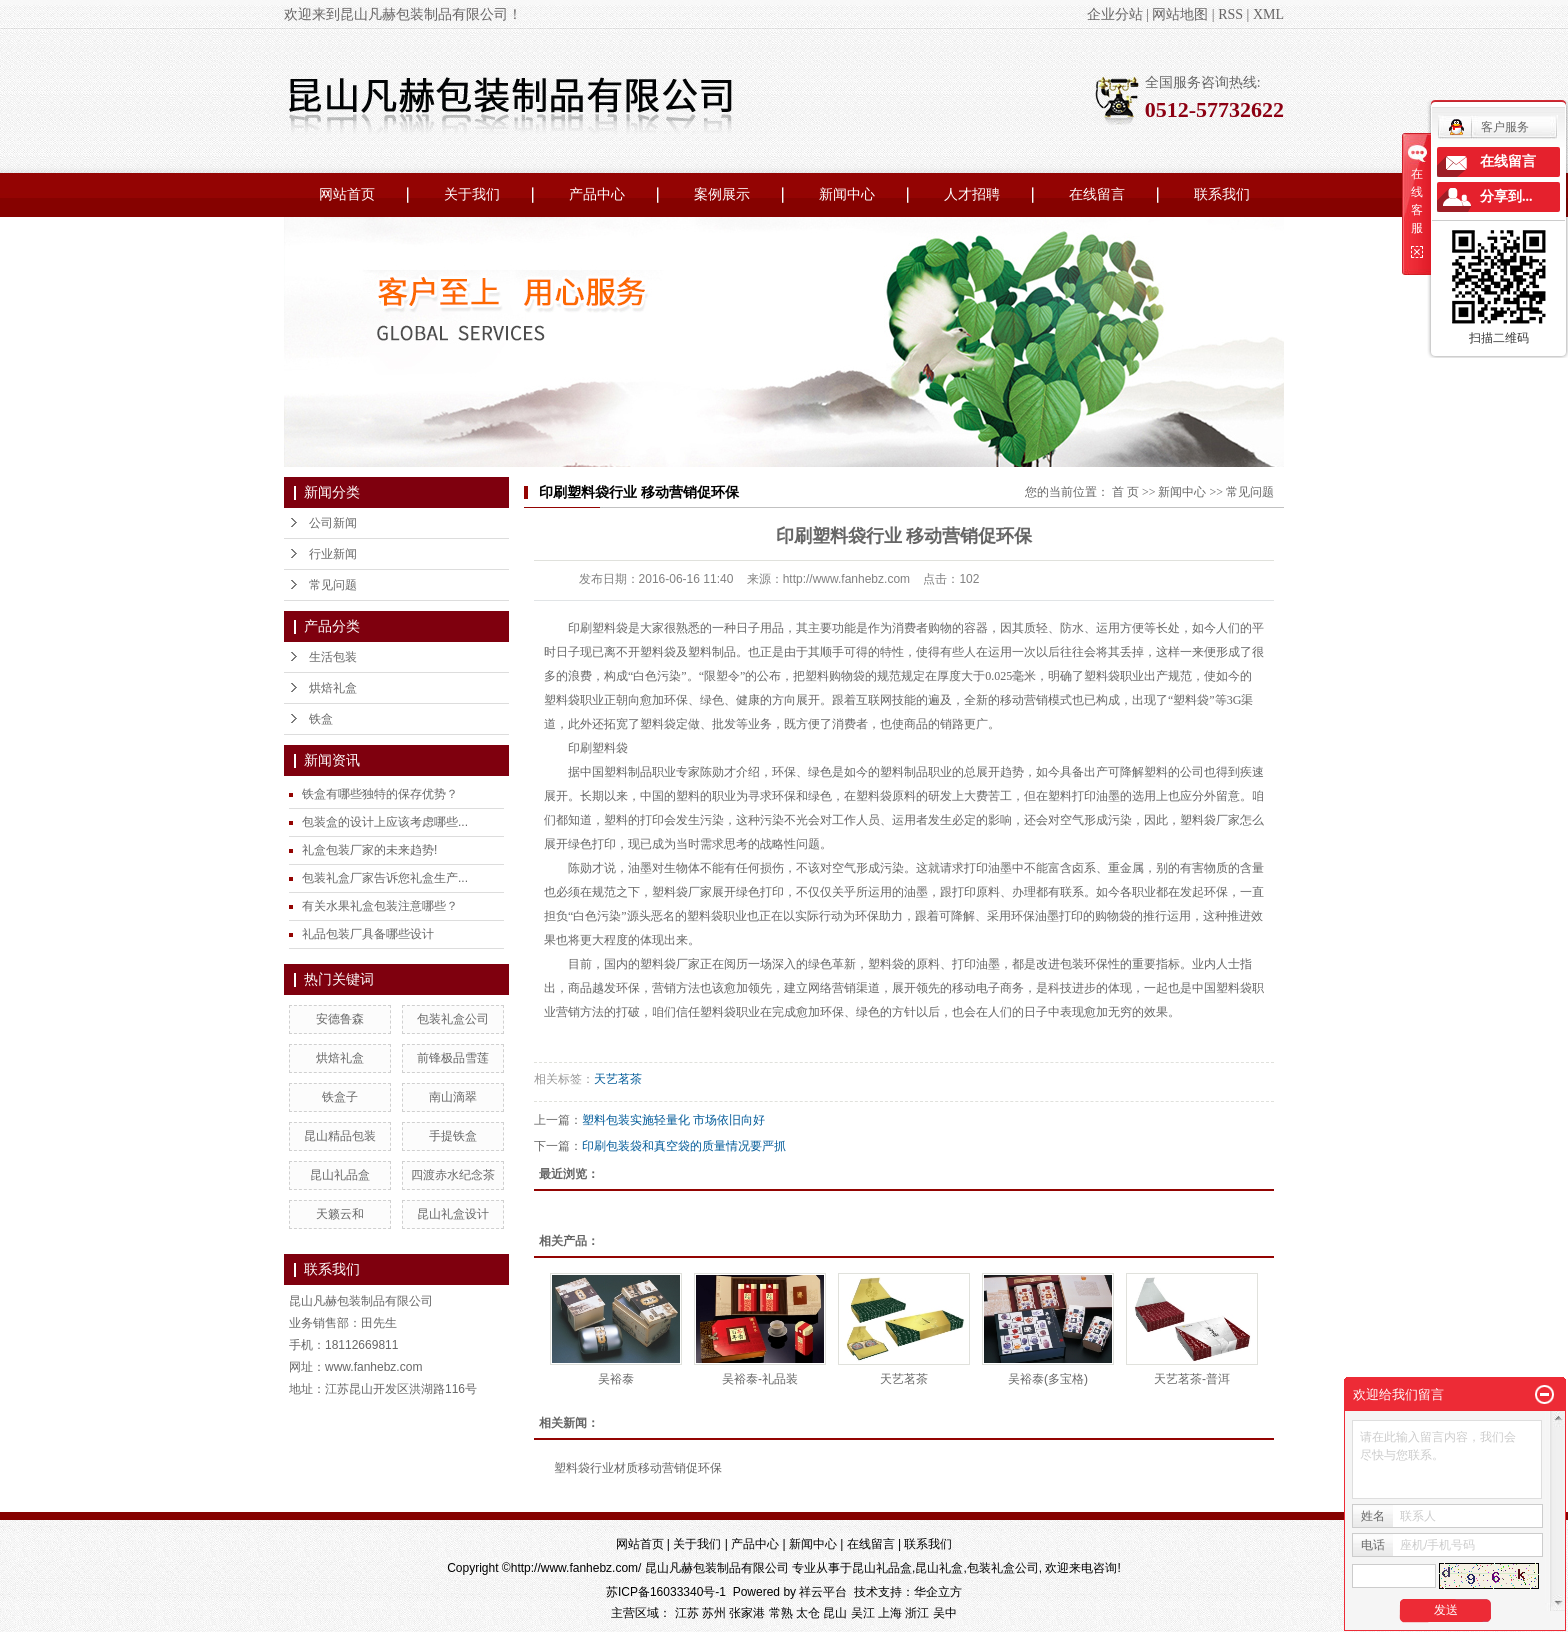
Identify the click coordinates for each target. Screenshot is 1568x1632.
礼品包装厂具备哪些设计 (368, 934)
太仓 (808, 1613)
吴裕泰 (616, 1379)
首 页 (1125, 492)
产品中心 (597, 194)
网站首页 (347, 194)
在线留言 (1097, 194)
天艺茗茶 (618, 1079)
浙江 (917, 1613)
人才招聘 (972, 194)
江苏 (687, 1613)
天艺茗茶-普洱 (1192, 1379)
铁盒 (321, 719)
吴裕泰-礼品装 (760, 1379)
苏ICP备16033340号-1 (666, 1592)
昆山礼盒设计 (453, 1214)
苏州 (714, 1613)
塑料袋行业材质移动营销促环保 (638, 1468)
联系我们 (1222, 194)
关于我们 (472, 194)
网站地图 (1180, 14)
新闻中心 (847, 194)
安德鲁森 (340, 1019)
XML (1268, 14)
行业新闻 (333, 554)
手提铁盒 (453, 1136)
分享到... (1506, 196)
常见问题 (333, 585)
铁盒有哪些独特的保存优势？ (380, 794)
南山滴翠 (453, 1097)
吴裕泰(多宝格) (1048, 1379)
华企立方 (938, 1592)
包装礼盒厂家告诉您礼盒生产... (385, 878)
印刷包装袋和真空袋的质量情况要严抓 (684, 1146)
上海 (890, 1613)
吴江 (863, 1613)
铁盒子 (340, 1097)
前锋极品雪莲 (453, 1058)
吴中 (945, 1613)
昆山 (835, 1613)
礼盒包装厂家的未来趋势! (369, 850)
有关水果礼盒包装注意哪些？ (380, 906)
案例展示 (722, 194)
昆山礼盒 (939, 1568)
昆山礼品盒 (340, 1175)
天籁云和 (340, 1214)
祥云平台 (823, 1592)
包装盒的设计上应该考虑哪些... (385, 822)
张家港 (747, 1613)
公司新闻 (333, 523)
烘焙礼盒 (333, 688)
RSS (1230, 14)
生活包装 (333, 657)
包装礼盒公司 (453, 1019)
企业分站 (1115, 14)
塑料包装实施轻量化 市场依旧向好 (673, 1120)
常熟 (781, 1613)
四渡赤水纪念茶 (453, 1175)
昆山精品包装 (340, 1136)
